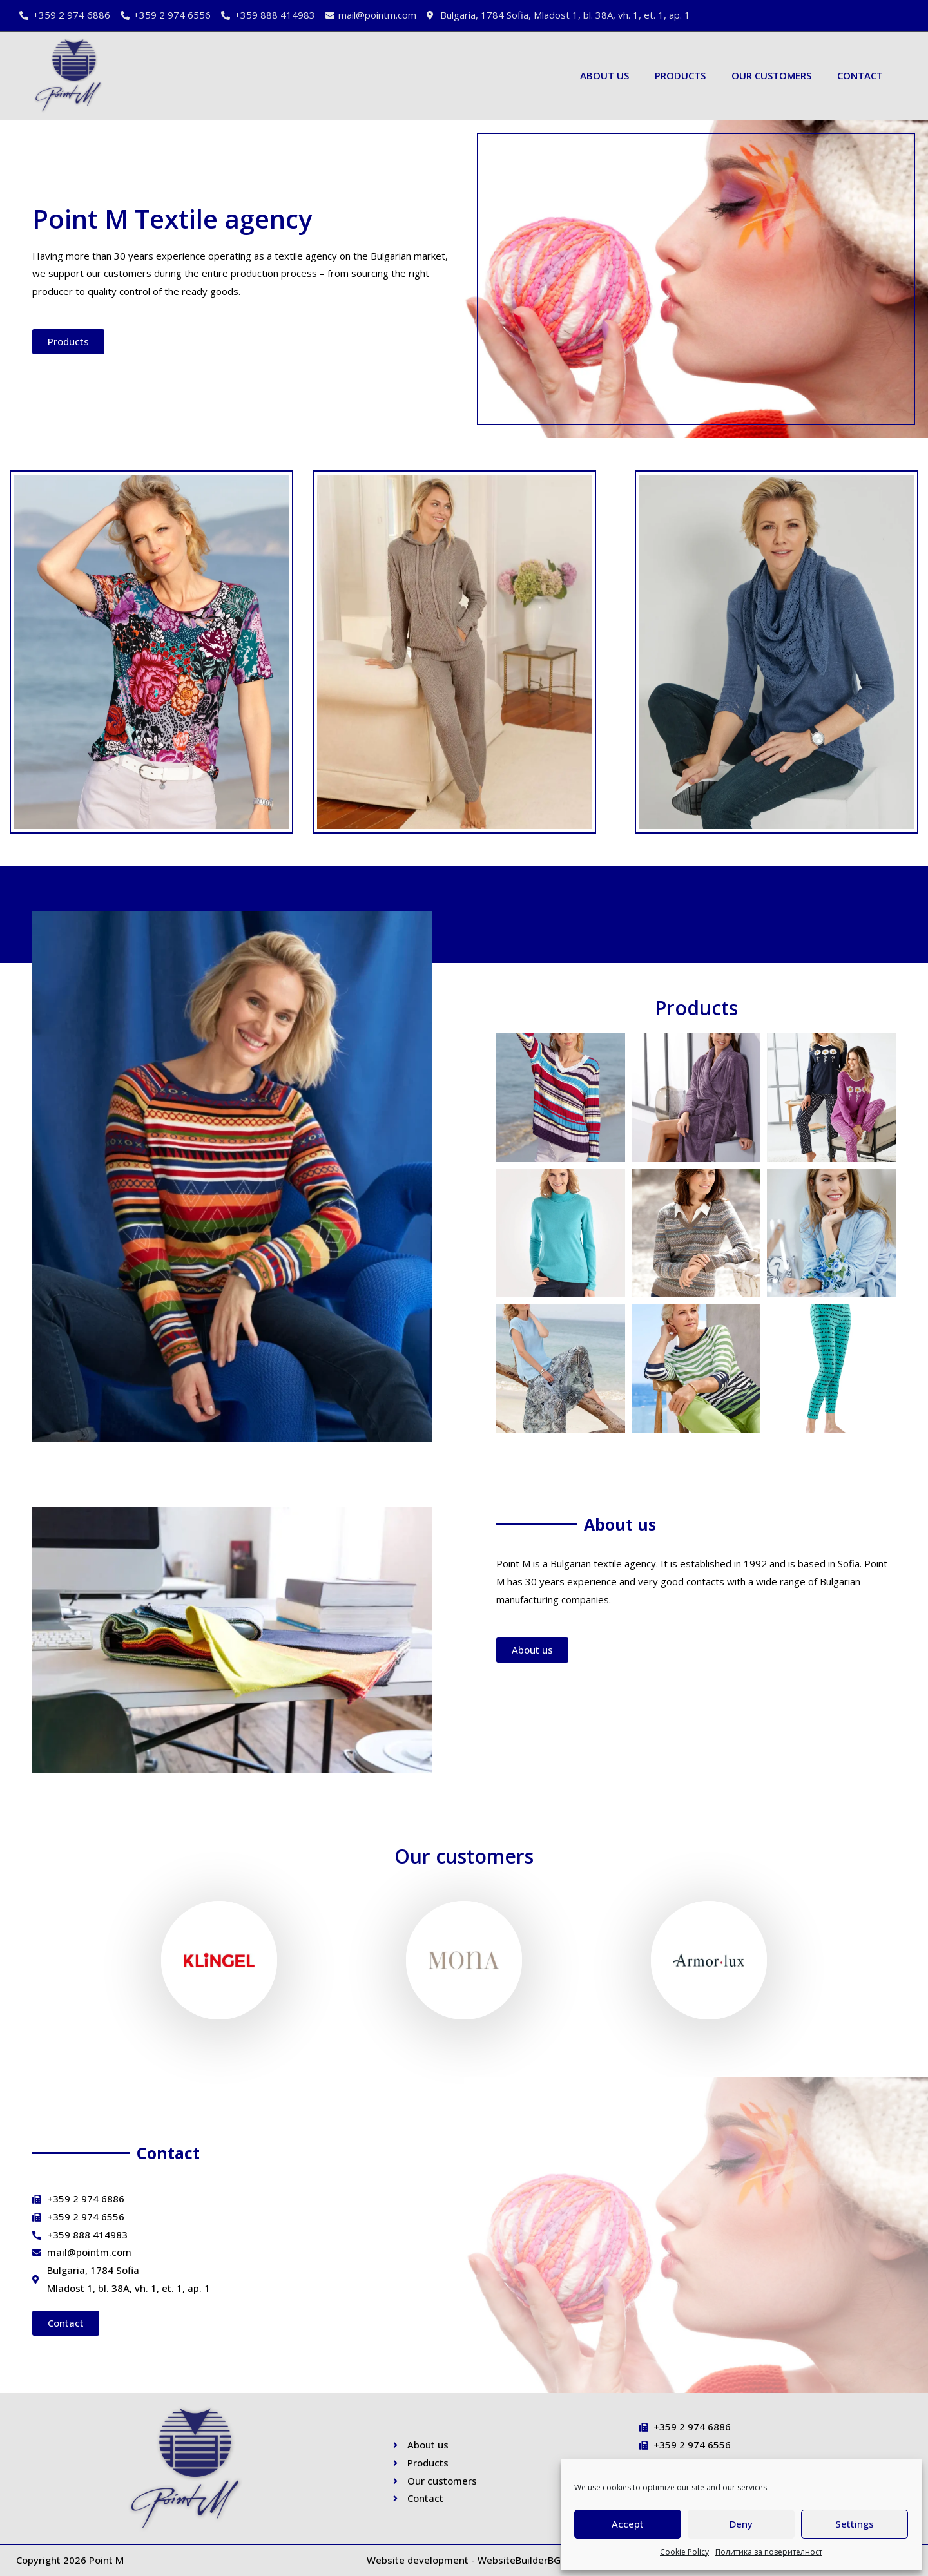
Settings (854, 2523)
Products (680, 75)
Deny (741, 2523)
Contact (860, 75)
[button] (68, 341)
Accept (628, 2523)
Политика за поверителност (768, 2551)
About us (604, 75)
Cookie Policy (684, 2551)
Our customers (771, 75)
